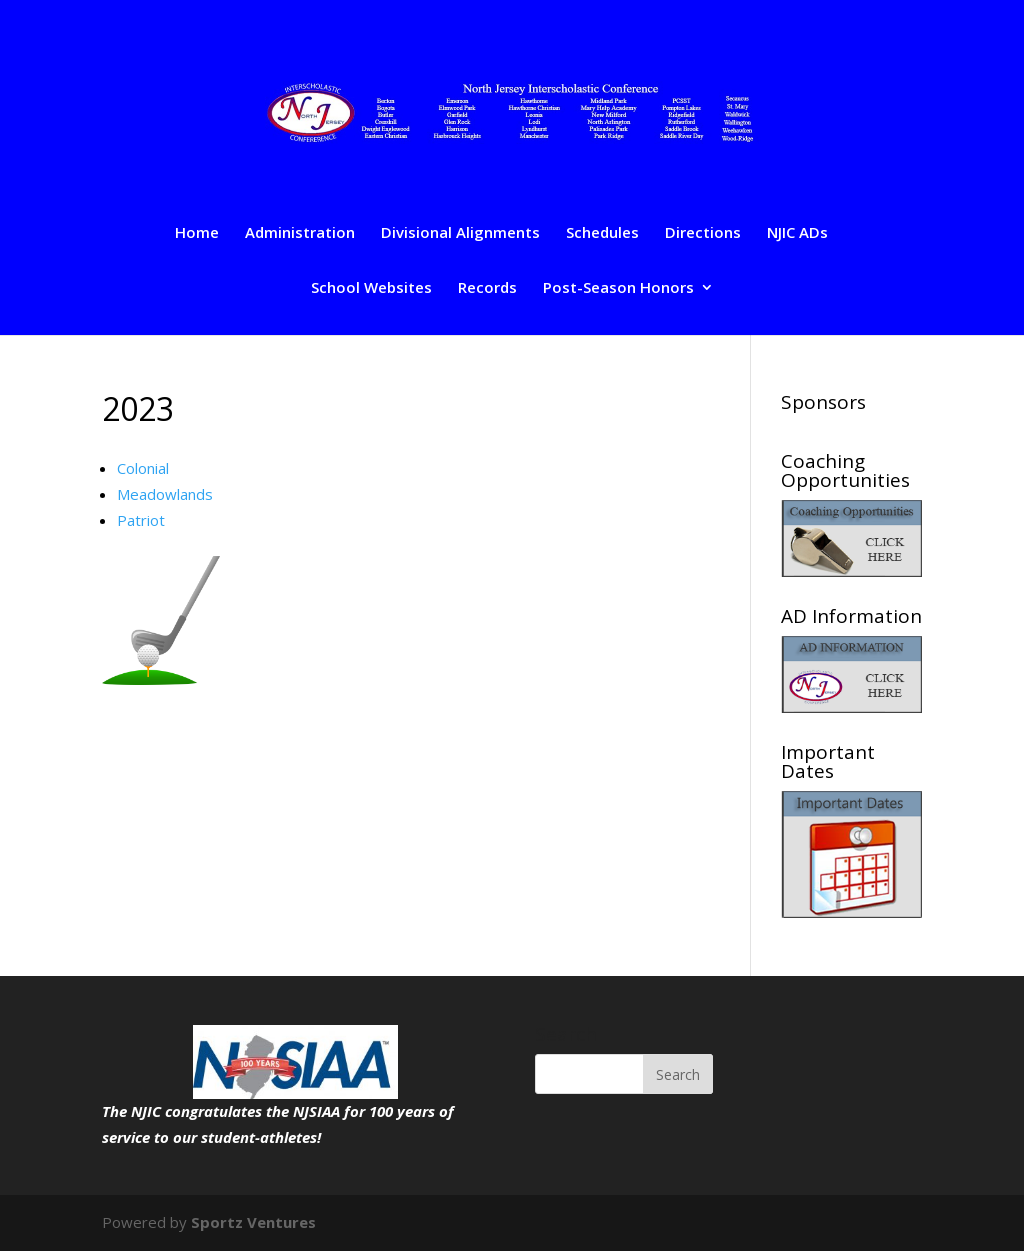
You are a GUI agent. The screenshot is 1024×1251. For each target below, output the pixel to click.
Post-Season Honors (618, 288)
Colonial (143, 468)
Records (487, 288)
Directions (703, 233)
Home (197, 233)
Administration (300, 233)
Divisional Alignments (460, 233)
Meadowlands (165, 494)
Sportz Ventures (253, 1222)
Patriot (141, 520)
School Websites (371, 288)
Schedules (602, 233)
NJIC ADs (797, 233)
